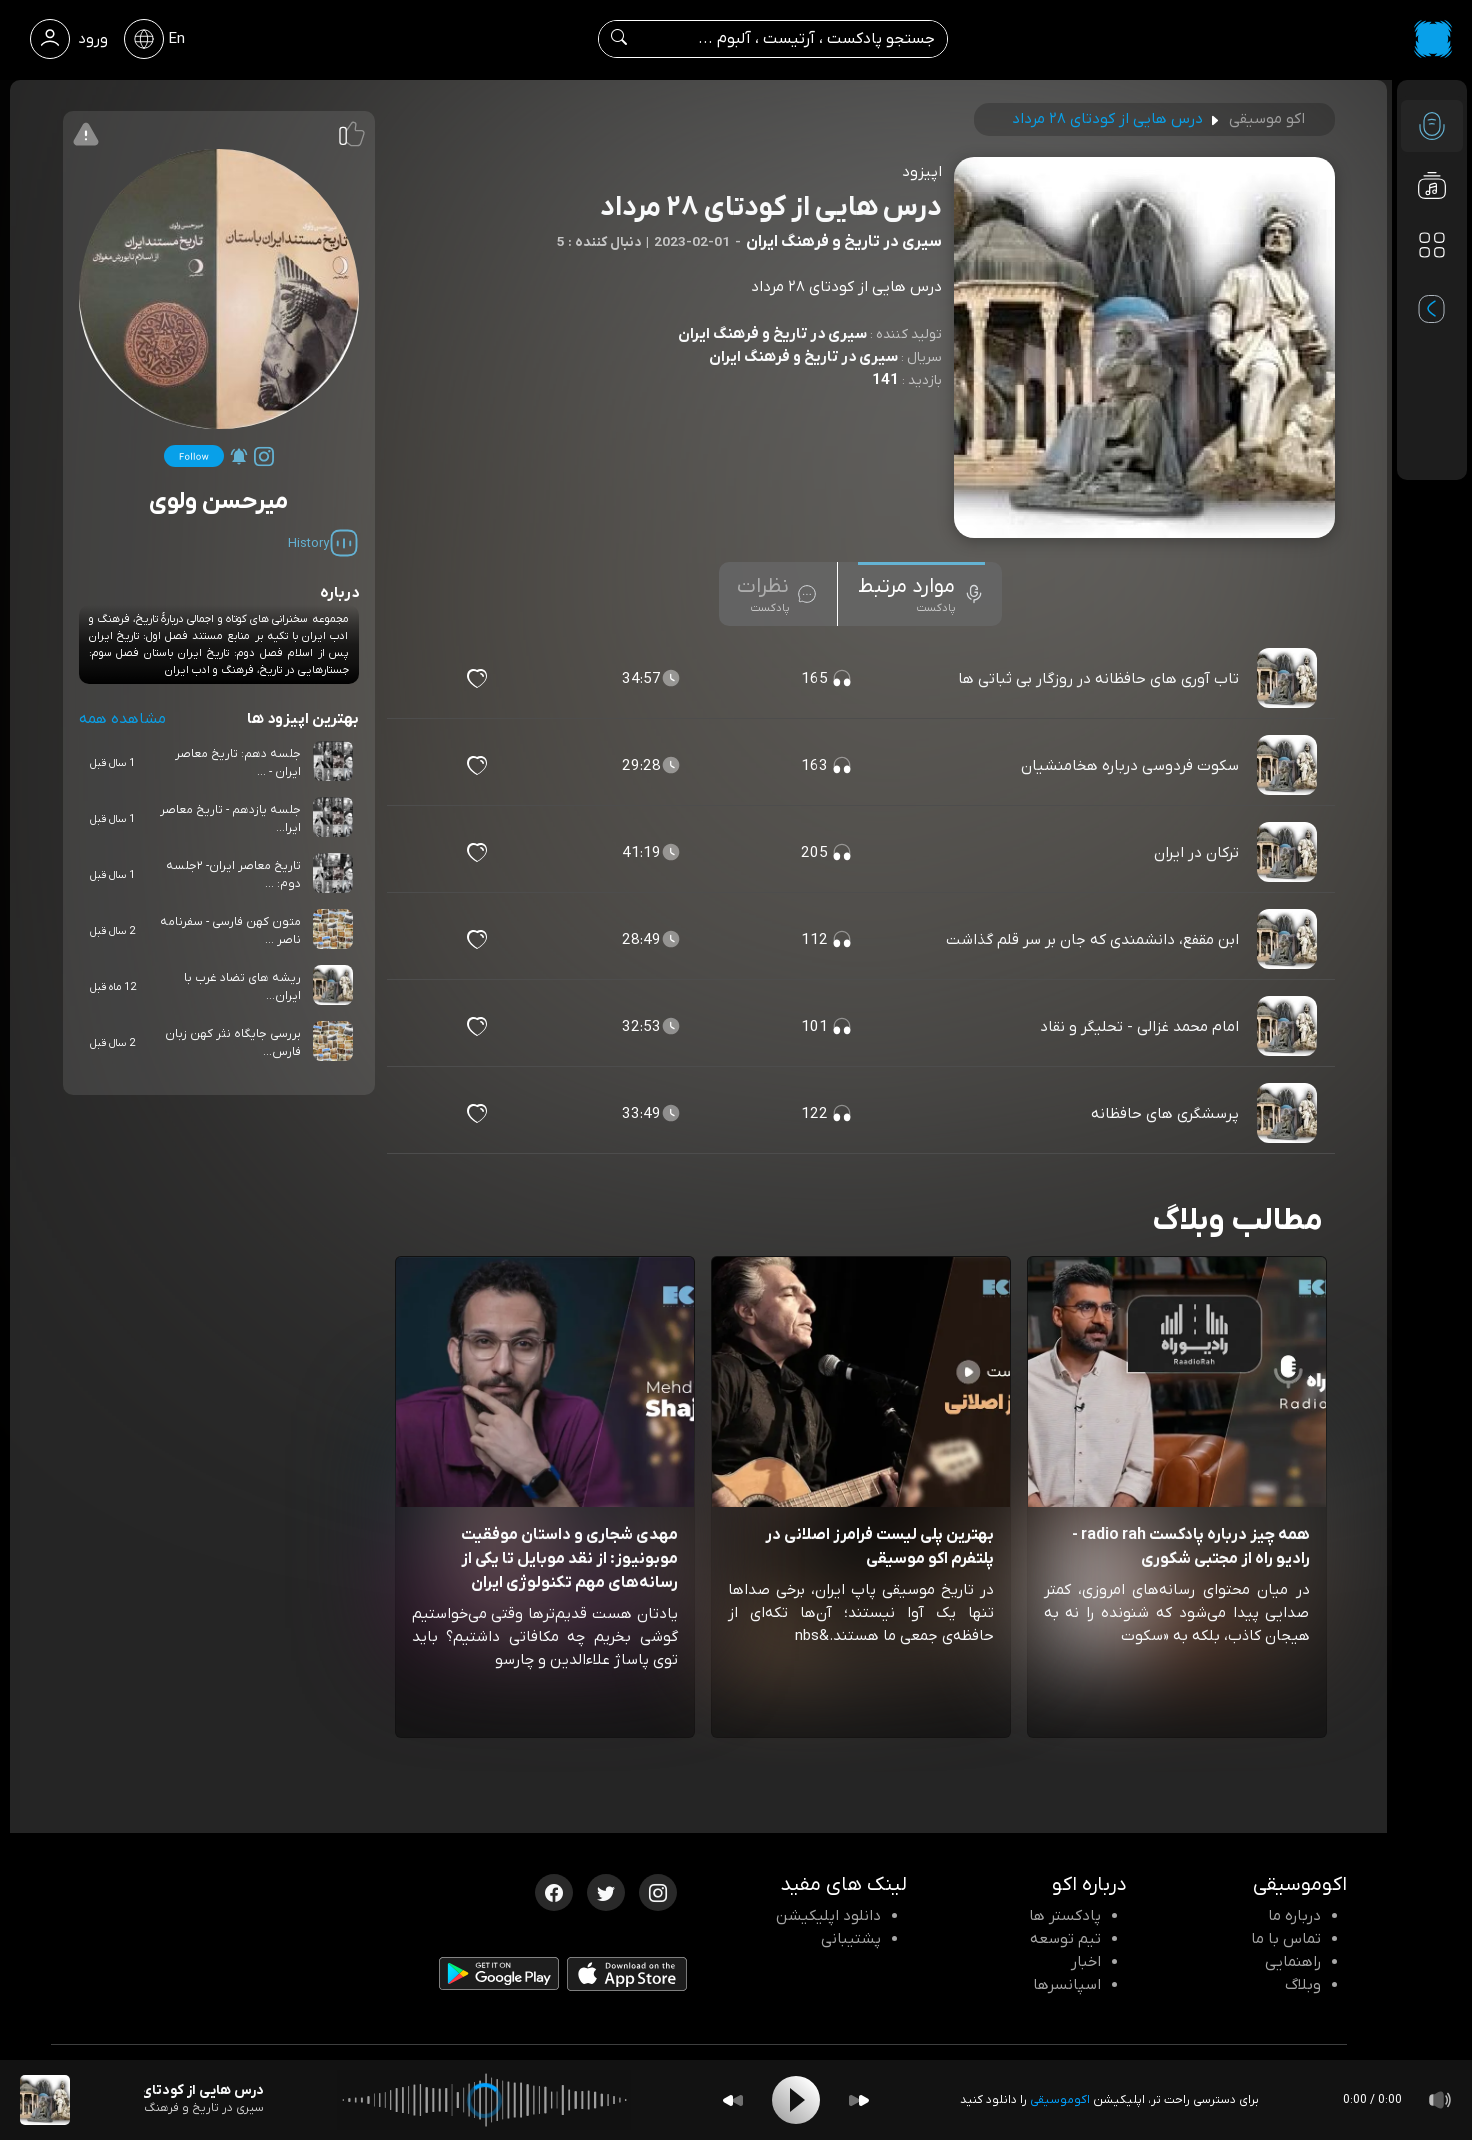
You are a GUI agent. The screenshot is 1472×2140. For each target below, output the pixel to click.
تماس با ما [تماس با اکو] (1286, 1939)
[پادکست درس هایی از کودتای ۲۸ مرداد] (45, 2100)
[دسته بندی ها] (1432, 246)
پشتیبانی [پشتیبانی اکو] (851, 1939)
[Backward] (733, 2100)
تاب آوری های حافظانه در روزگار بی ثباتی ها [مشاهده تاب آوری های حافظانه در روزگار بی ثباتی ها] (1098, 679)
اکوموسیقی (1060, 2100)
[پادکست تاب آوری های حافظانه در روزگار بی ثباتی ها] (1289, 679)
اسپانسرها (1067, 1985)
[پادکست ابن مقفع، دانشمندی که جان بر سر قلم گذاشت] (1289, 940)
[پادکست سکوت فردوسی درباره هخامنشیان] (1289, 766)
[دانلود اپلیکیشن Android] (499, 1978)
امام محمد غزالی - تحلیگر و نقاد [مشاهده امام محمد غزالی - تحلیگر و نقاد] (1139, 1027)
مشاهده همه (122, 719)
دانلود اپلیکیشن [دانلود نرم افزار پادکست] (828, 1916)
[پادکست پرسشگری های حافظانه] (1289, 1114)
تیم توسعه (1065, 1939)
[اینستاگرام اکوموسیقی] (658, 1891)
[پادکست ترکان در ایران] (1289, 853)
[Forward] (859, 2100)
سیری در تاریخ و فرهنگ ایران (772, 334)
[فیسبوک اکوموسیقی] (554, 1891)
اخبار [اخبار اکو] (1086, 1962)
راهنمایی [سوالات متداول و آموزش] (1293, 1962)
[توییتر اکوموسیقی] (606, 1891)
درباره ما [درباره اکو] (1294, 1916)
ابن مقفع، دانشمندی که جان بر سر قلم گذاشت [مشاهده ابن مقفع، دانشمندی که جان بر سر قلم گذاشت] (1092, 940)
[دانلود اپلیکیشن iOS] (627, 1979)
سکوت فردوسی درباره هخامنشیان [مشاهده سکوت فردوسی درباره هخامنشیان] (1130, 766)
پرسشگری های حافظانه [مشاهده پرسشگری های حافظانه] (1165, 1114)
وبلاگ (1303, 1985)
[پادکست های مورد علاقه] (1432, 286)
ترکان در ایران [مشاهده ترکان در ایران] (1196, 853)
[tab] (921, 594)
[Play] (796, 2100)
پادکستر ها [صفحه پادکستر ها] (1065, 1916)
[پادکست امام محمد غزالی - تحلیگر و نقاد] (1289, 1027)
